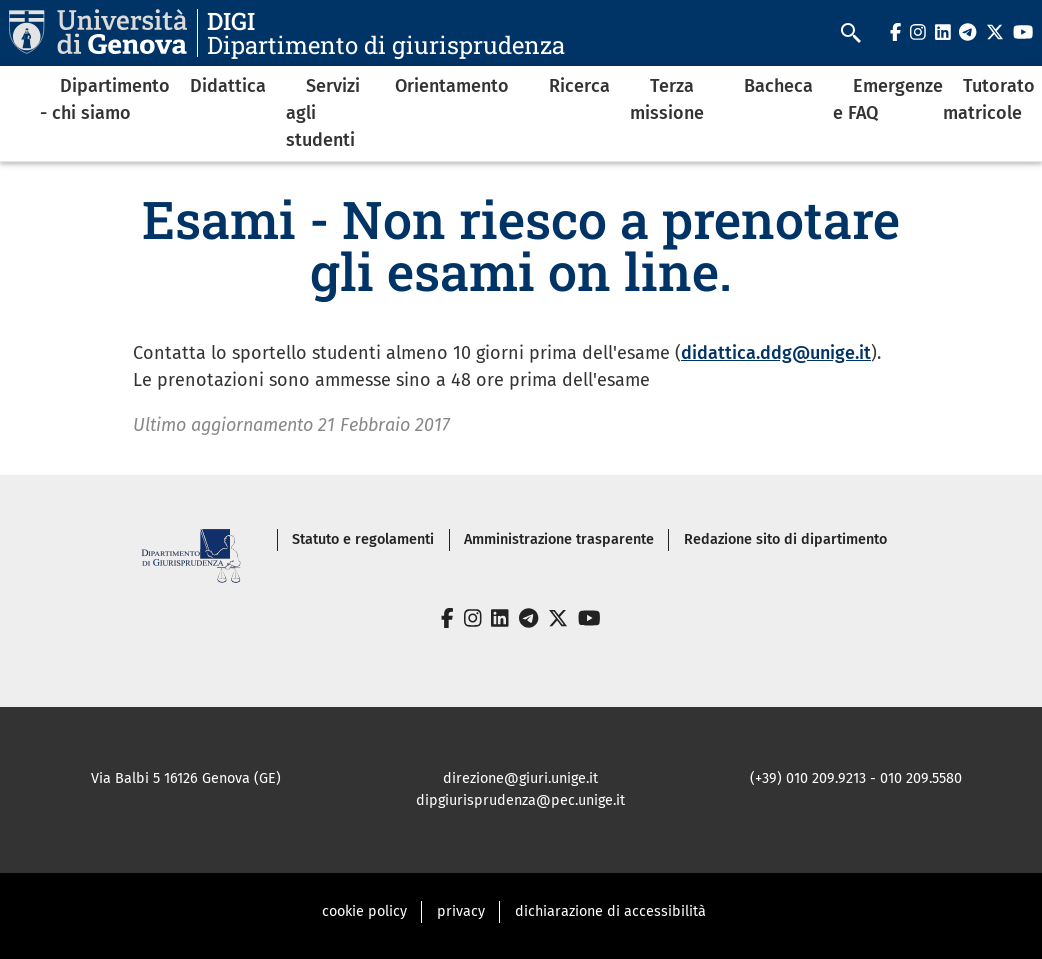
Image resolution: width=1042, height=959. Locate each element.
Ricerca (579, 86)
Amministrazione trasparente (559, 539)
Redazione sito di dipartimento (785, 539)
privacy (461, 911)
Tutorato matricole (989, 99)
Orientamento (452, 86)
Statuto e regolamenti (363, 539)
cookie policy (364, 911)
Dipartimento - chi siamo (105, 99)
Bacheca (778, 86)
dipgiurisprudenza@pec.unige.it (520, 800)
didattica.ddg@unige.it (776, 353)
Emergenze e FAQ (888, 99)
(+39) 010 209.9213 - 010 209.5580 (856, 778)
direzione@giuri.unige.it (520, 778)
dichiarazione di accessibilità (610, 911)
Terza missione (667, 99)
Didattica (228, 86)
